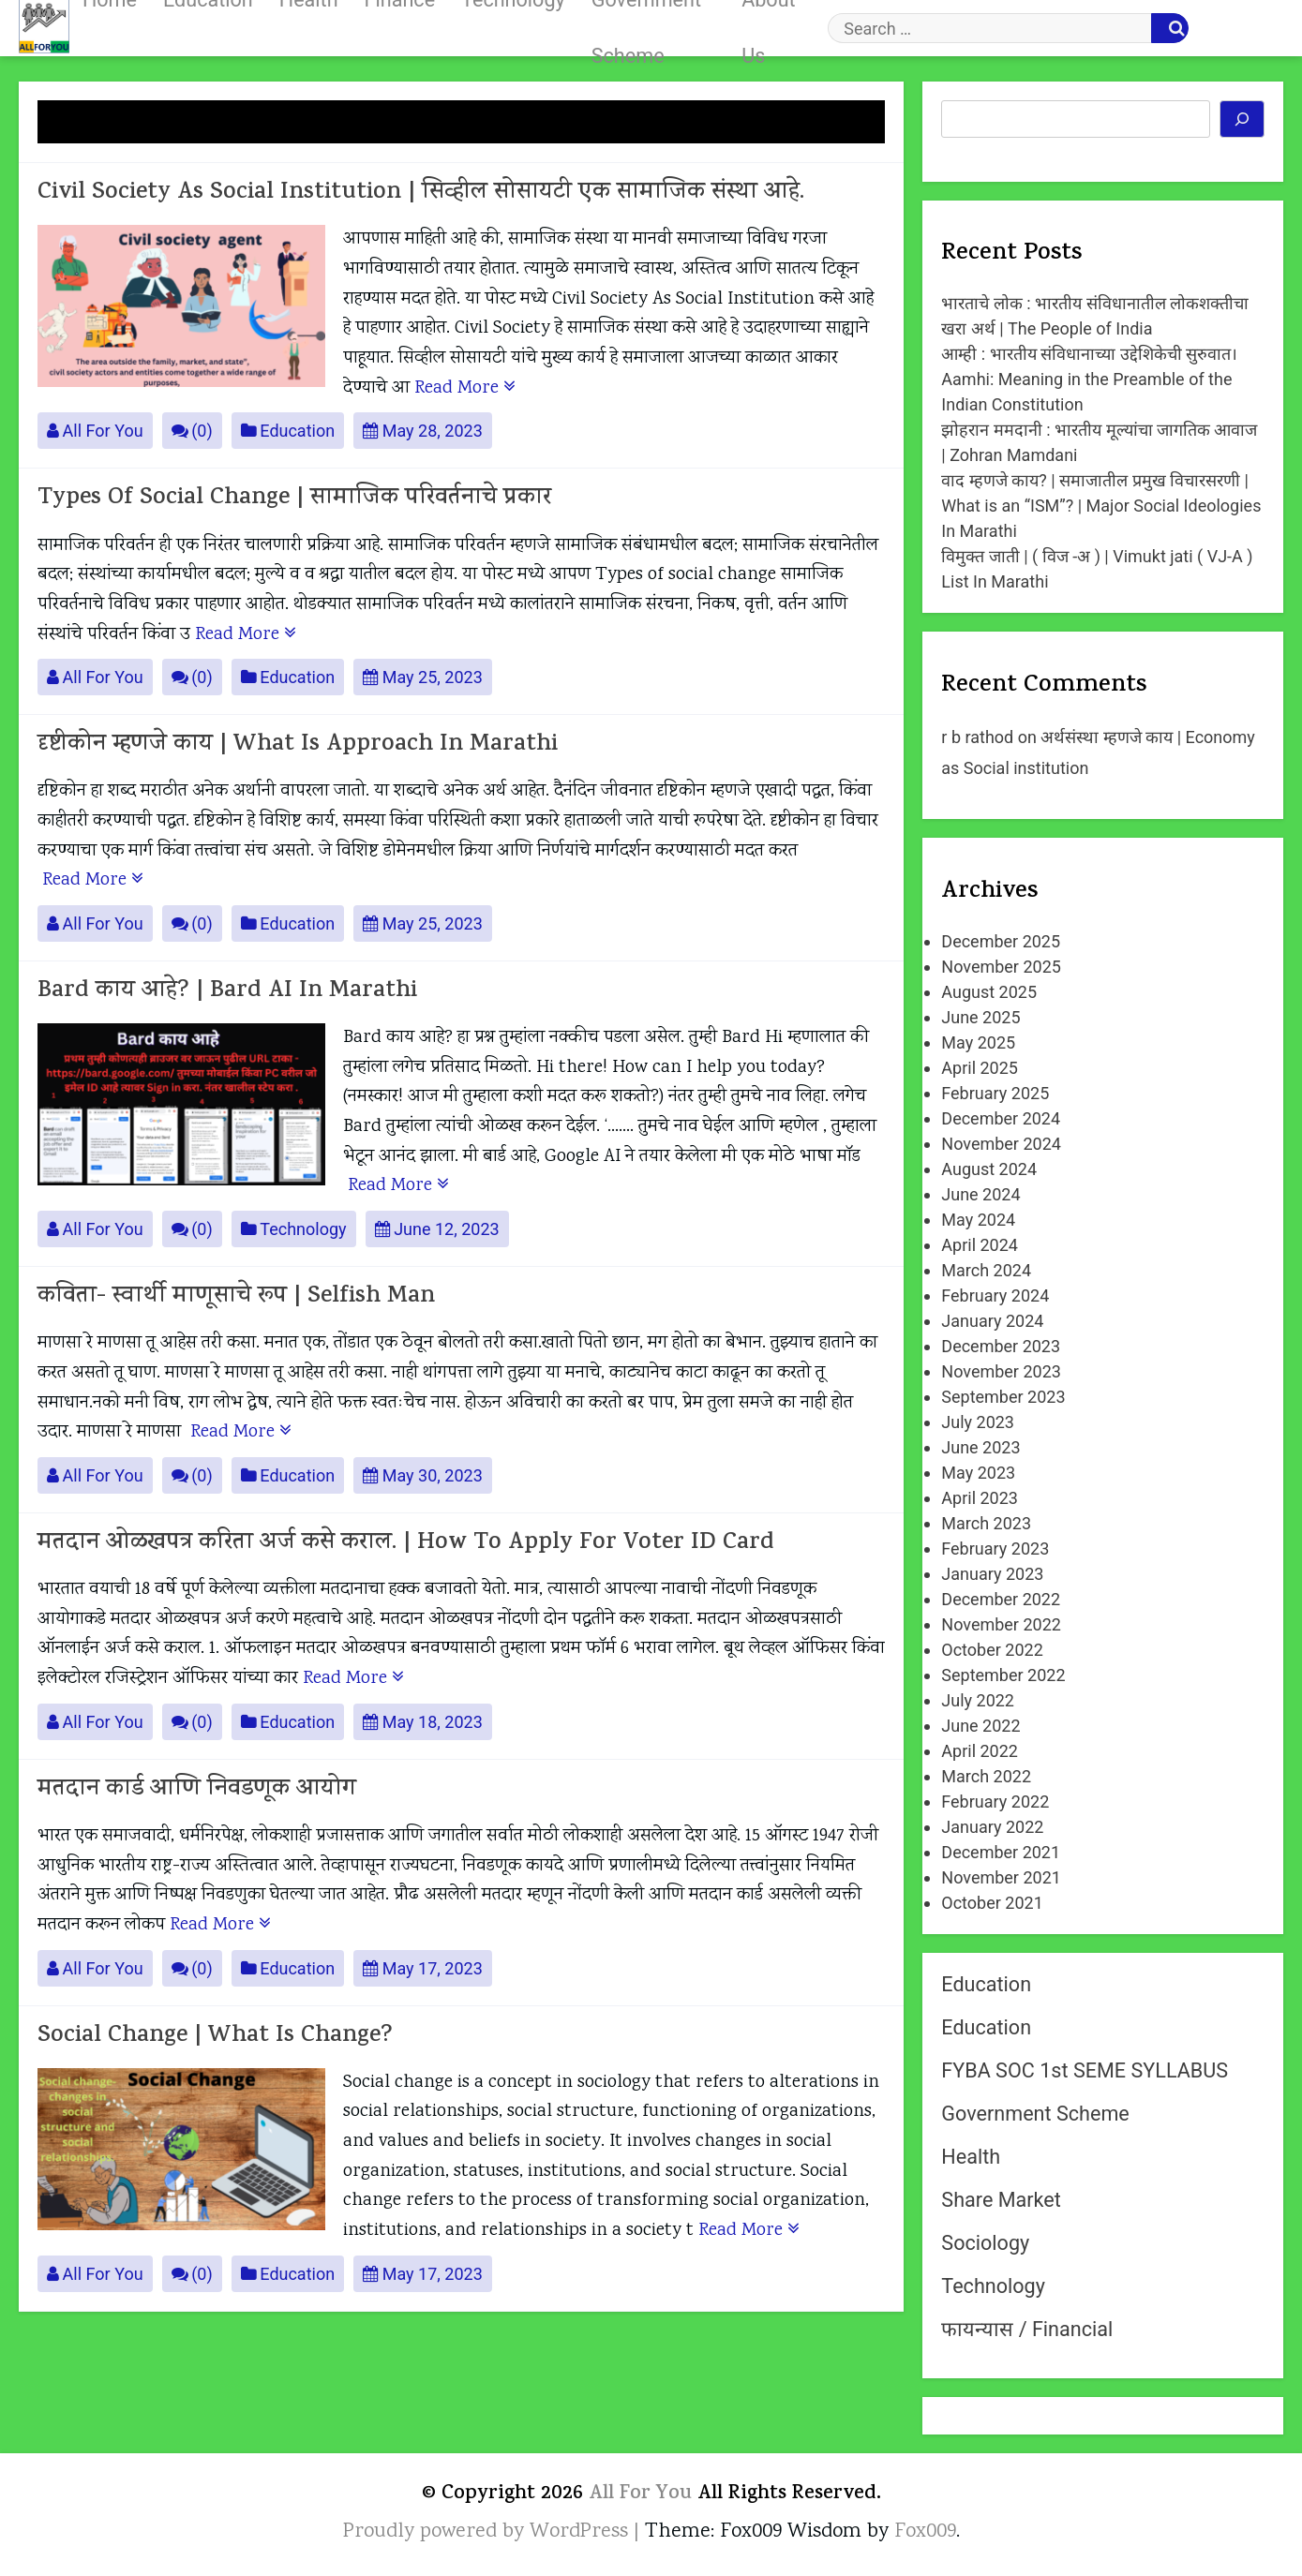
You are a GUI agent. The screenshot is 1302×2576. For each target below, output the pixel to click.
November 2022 (1001, 1624)
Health (970, 2156)
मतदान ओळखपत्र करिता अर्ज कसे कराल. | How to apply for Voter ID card (405, 1544)
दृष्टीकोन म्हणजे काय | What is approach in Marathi (297, 745)
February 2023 (995, 1548)
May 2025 (978, 1042)
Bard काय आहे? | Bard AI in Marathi (227, 992)
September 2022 (1003, 1675)
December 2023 (1000, 1346)
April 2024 (979, 1245)
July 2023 (977, 1422)
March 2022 (986, 1776)
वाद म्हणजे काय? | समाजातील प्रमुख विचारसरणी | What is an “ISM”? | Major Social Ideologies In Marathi (1101, 505)
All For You (95, 430)
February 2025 (995, 1093)
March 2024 (986, 1270)
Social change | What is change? (215, 2036)
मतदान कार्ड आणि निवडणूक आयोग (196, 1790)
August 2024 (989, 1169)
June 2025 (980, 1017)
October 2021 (991, 1903)
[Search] (1242, 119)
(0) (192, 430)
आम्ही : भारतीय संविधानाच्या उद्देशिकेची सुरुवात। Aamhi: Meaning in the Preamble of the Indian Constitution (1089, 379)
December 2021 (1000, 1852)
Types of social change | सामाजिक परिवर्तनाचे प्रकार (294, 499)
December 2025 (1000, 941)
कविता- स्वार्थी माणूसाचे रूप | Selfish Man (236, 1297)
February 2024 (995, 1295)
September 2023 (1003, 1397)
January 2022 (992, 1827)
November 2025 (1001, 966)
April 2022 (979, 1751)
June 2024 (980, 1194)
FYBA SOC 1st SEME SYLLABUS (1084, 2070)
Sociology (985, 2243)
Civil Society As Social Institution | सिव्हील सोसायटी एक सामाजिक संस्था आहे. (420, 193)
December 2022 (1000, 1599)
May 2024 (978, 1219)
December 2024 (1000, 1118)
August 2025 (989, 992)
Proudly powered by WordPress (488, 2532)
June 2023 (980, 1447)
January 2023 (992, 1574)
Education (288, 430)
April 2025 (979, 1068)
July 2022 (977, 1700)
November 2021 (1001, 1877)
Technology (294, 1229)
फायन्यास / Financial (1027, 2329)
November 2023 (1001, 1371)
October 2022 (991, 1650)
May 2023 (978, 1472)
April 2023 (979, 1498)
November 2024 (1001, 1144)
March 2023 (986, 1523)
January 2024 (992, 1321)
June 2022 (980, 1725)
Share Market (1001, 2199)
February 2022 (995, 1801)
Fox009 (925, 2532)
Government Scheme (1035, 2113)
